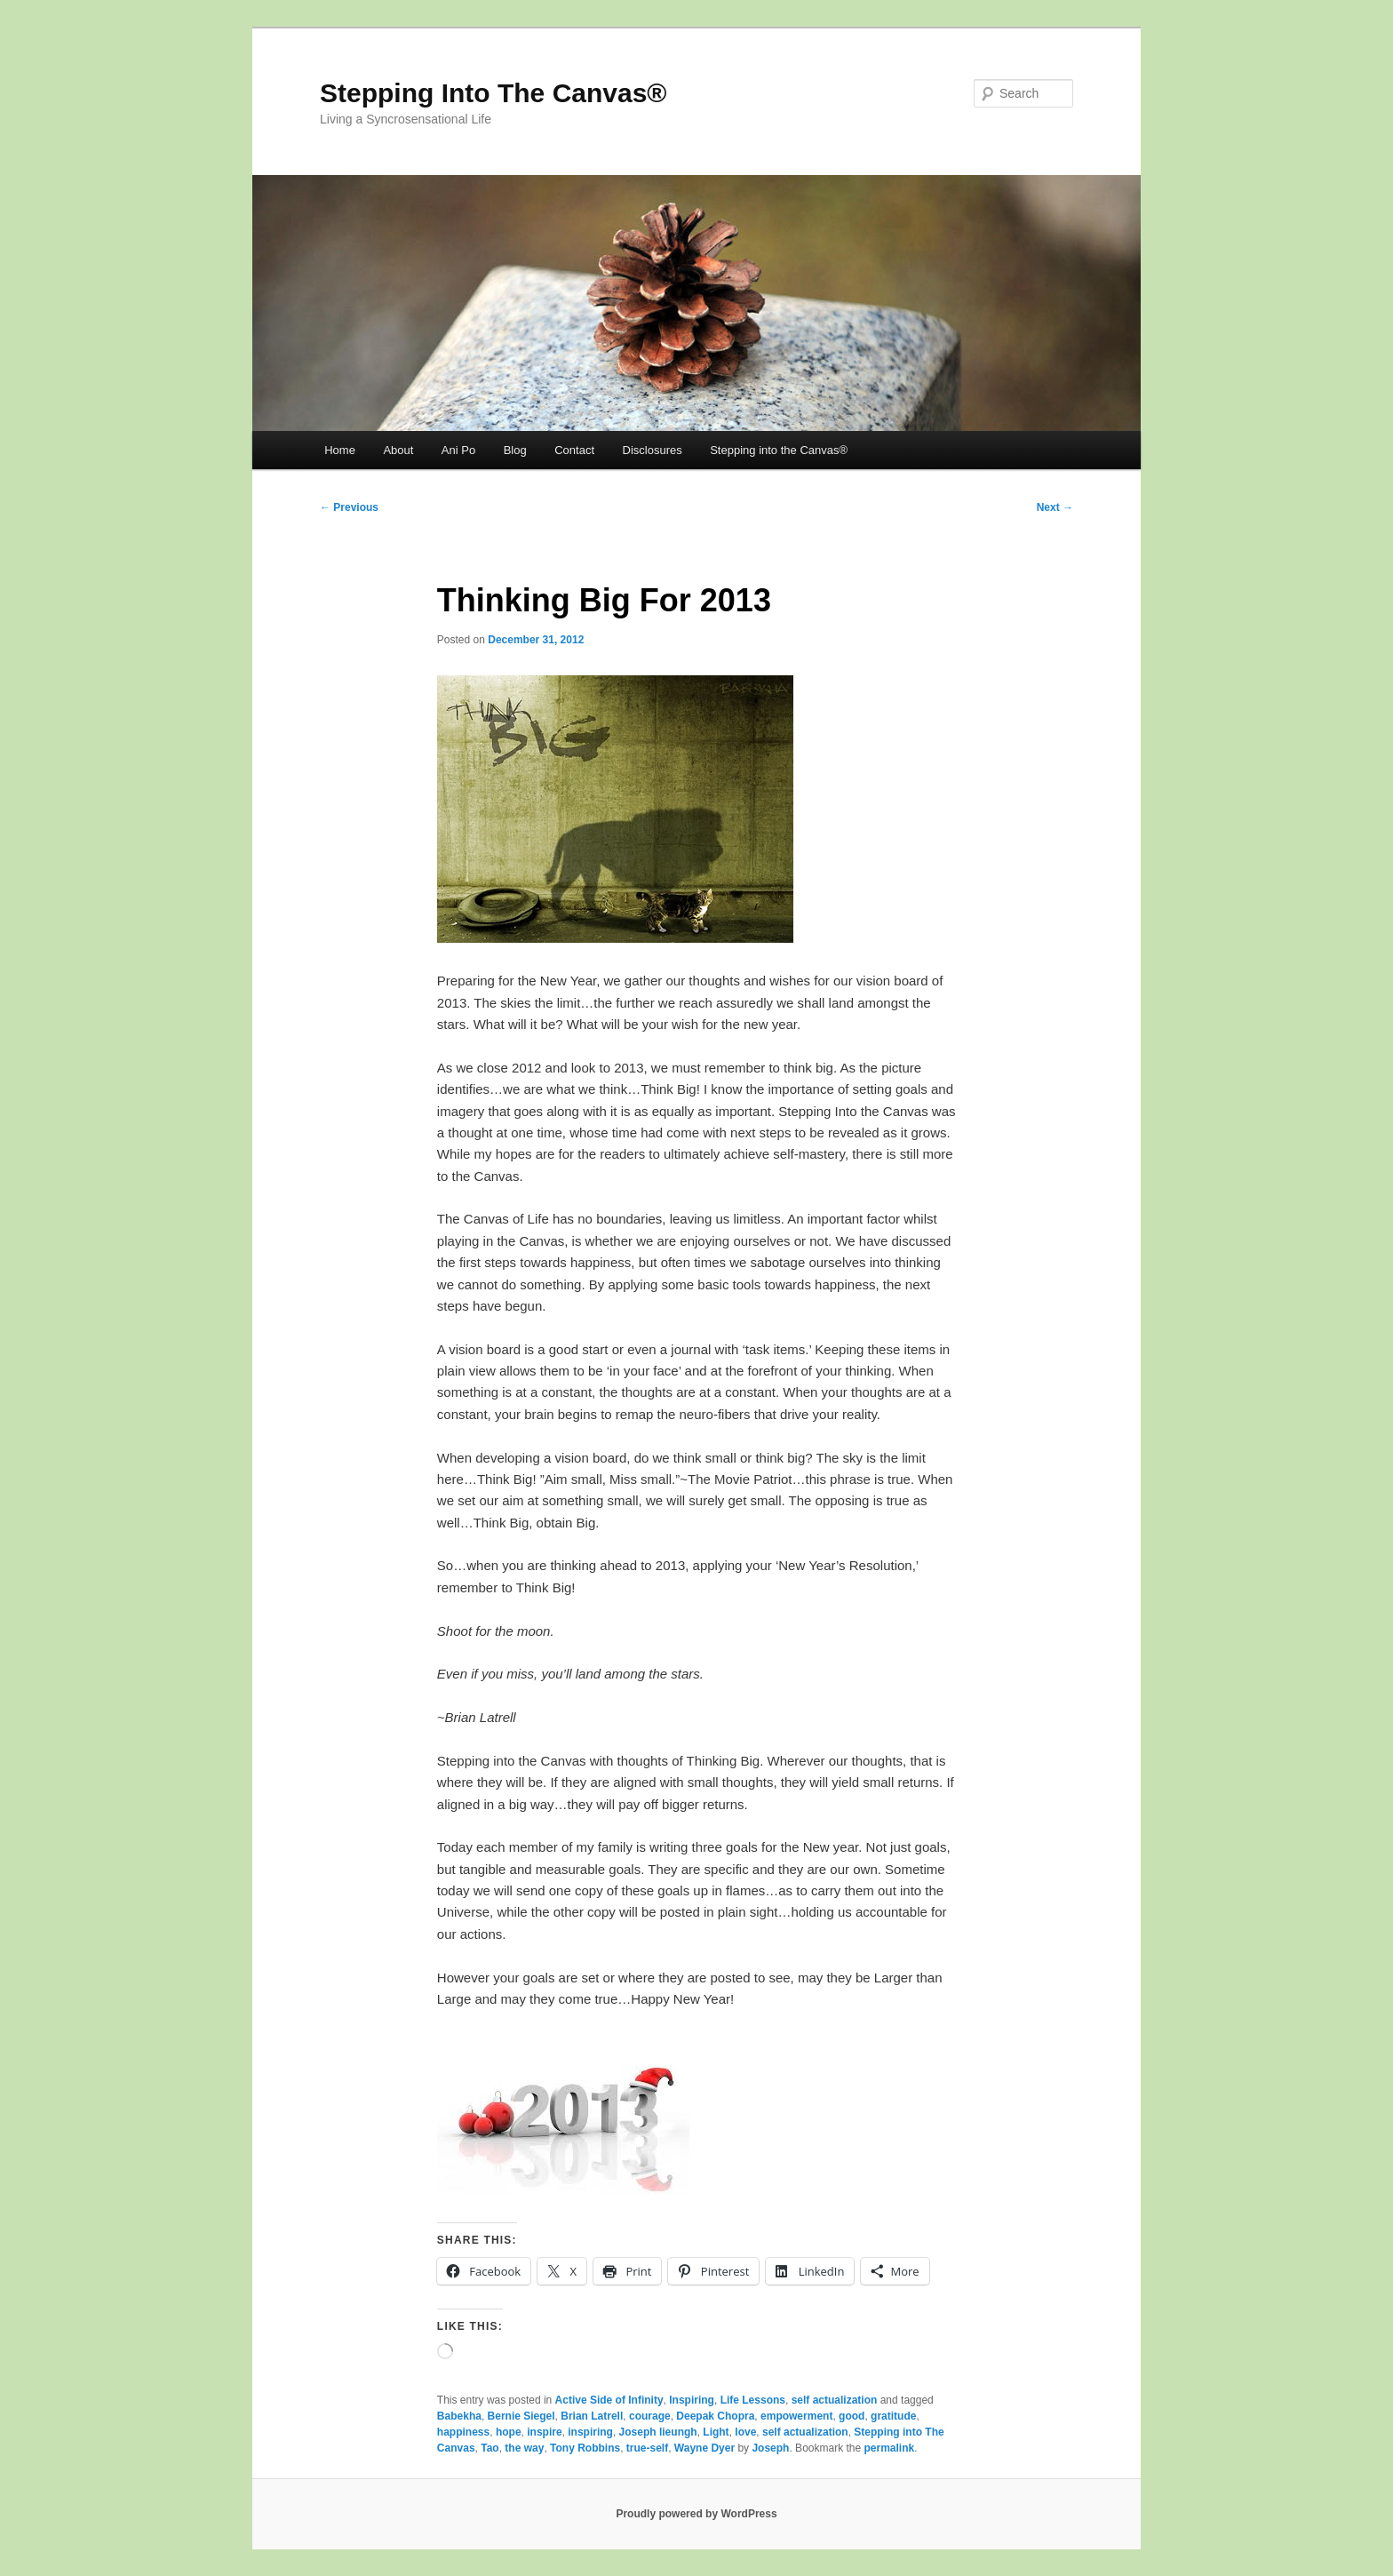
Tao (489, 2448)
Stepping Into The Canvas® (493, 93)
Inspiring (691, 2400)
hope (508, 2432)
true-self (647, 2448)
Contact (574, 450)
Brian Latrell (592, 2416)
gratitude (893, 2416)
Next (1055, 507)
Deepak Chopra (715, 2416)
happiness (463, 2432)
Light (715, 2432)
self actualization (835, 2400)
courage (650, 2416)
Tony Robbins (585, 2448)
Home (339, 450)
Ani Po (458, 450)
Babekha (459, 2416)
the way (524, 2448)
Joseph (770, 2448)
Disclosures (652, 450)
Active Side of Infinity (609, 2400)
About (398, 450)
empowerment (796, 2416)
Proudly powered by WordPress (696, 2514)
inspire (544, 2432)
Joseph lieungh (658, 2432)
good (851, 2416)
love (745, 2432)
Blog (515, 450)
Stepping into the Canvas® (779, 450)
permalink (889, 2448)
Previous (349, 507)
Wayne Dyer (704, 2448)
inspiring (590, 2432)
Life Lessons (752, 2400)
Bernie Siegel (521, 2416)
